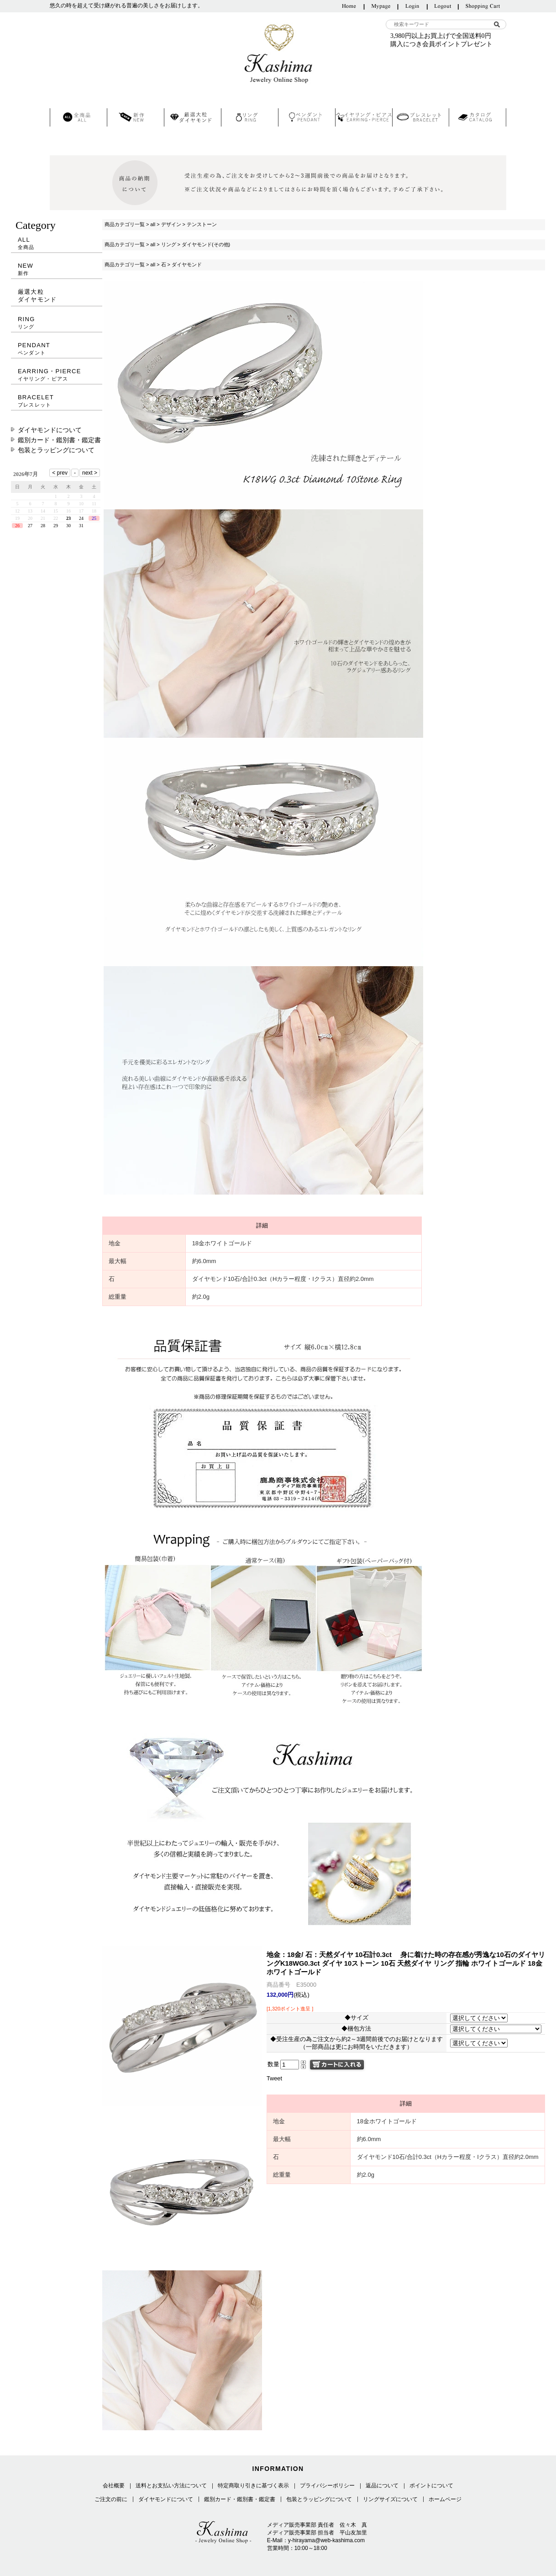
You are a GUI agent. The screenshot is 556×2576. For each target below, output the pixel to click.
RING (56, 323)
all (152, 224)
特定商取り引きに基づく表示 (253, 2485)
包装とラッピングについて (56, 450)
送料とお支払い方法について (171, 2485)
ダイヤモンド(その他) (206, 244)
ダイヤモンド (187, 264)
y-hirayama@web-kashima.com (326, 2540)
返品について (382, 2485)
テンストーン (202, 224)
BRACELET (56, 401)
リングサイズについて (390, 2499)
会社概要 (114, 2485)
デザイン (171, 224)
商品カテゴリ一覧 (125, 224)
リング (168, 244)
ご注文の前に (110, 2499)
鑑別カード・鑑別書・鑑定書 (59, 440)
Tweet (274, 2078)
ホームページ (445, 2499)
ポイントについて (431, 2485)
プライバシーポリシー (327, 2485)
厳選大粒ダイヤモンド (37, 295)
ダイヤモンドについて (50, 430)
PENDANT (56, 349)
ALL (56, 243)
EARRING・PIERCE (56, 375)
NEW (56, 269)
